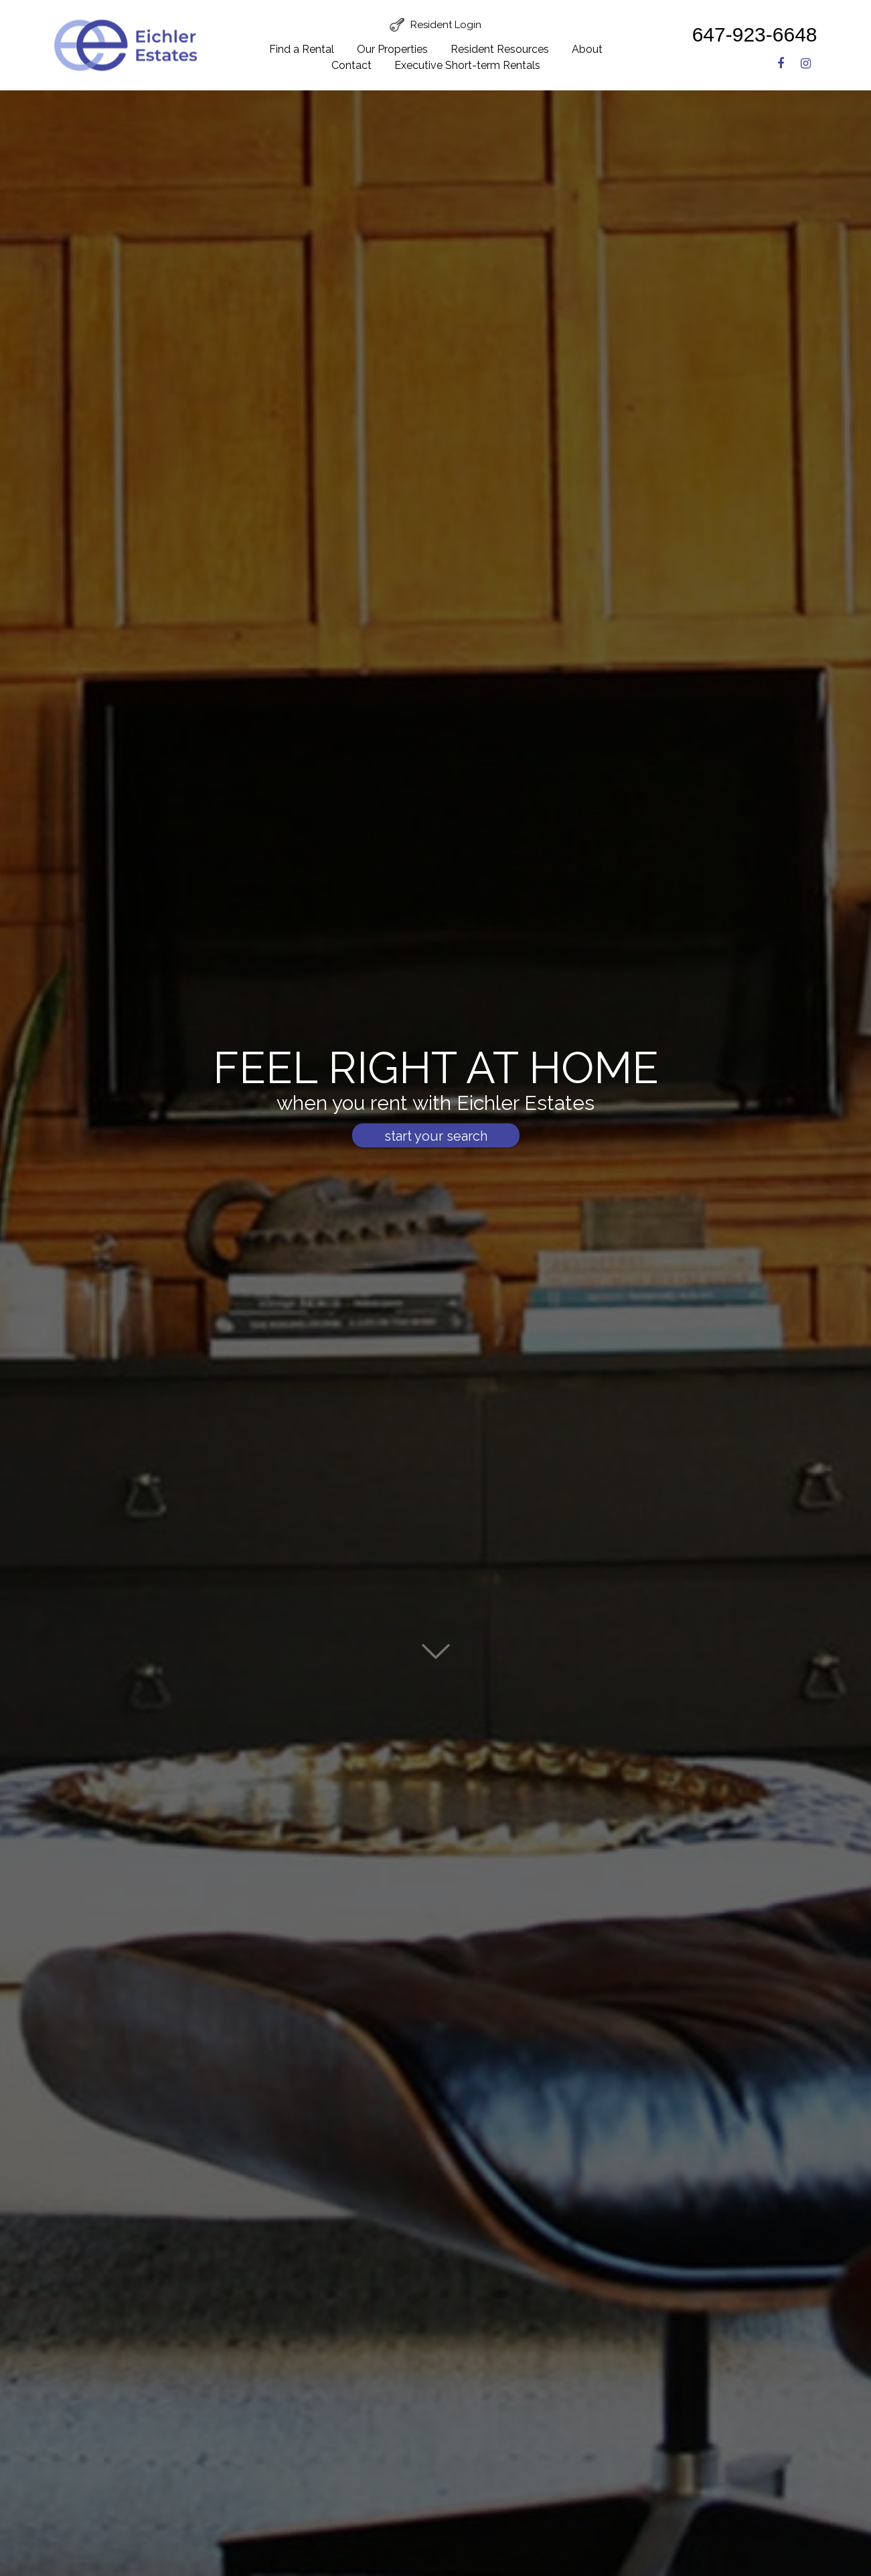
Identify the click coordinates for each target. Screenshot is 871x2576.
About (587, 49)
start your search (435, 1150)
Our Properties (392, 49)
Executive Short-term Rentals (467, 65)
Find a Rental (301, 49)
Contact (351, 65)
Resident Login (445, 25)
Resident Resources (500, 49)
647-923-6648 (754, 34)
